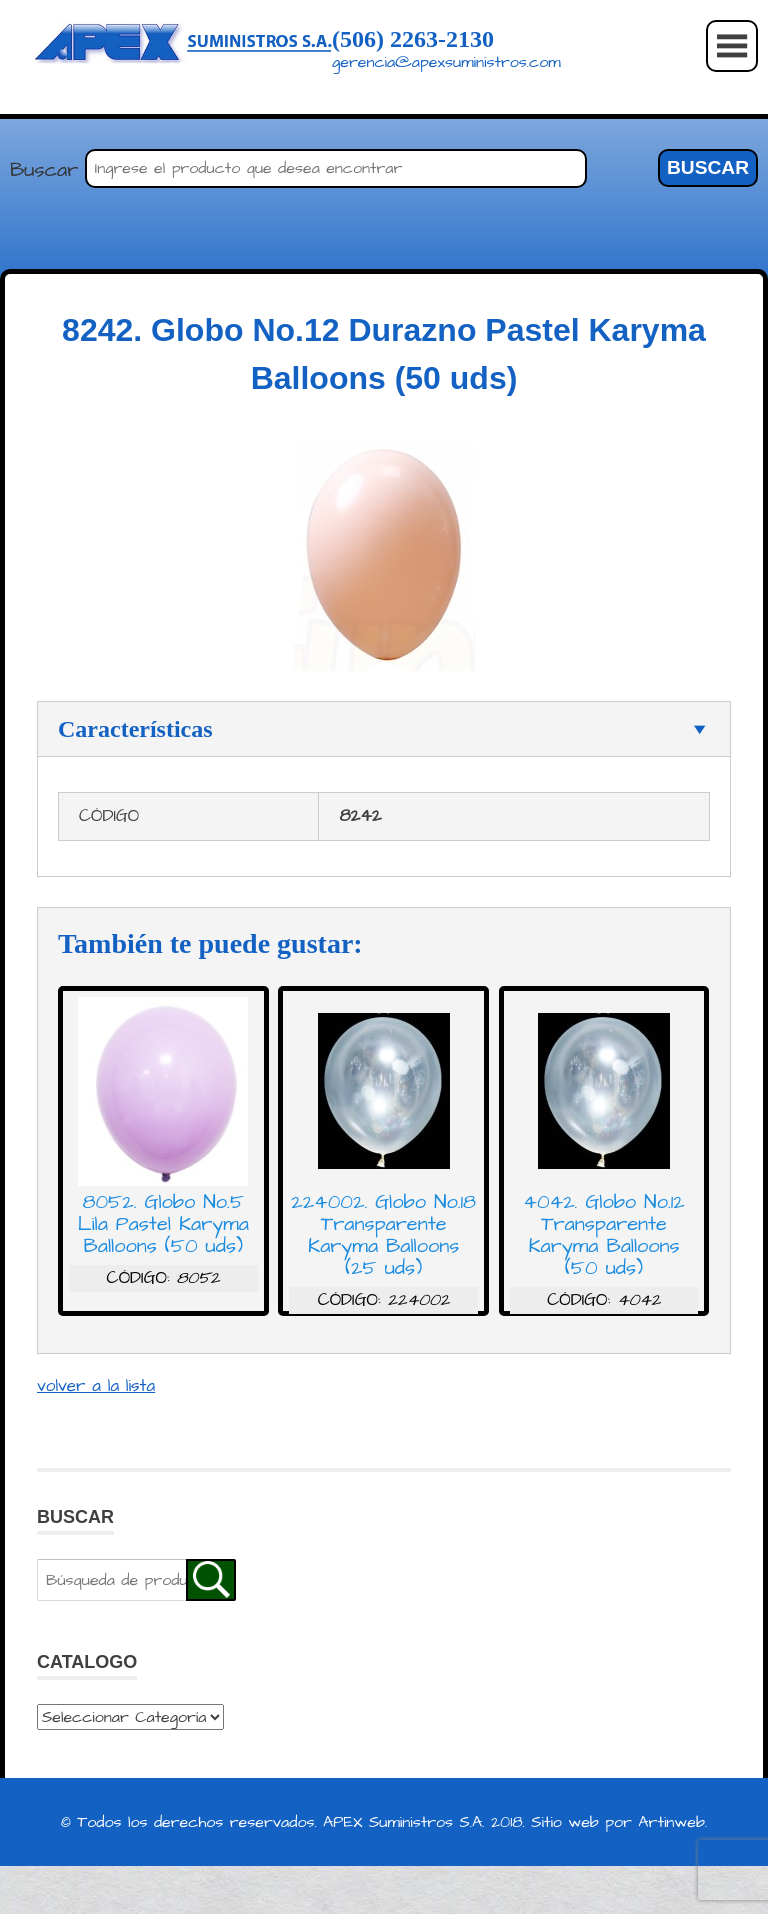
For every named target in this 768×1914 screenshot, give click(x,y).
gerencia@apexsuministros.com (446, 62)
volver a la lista (96, 1386)
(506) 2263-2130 (413, 39)
